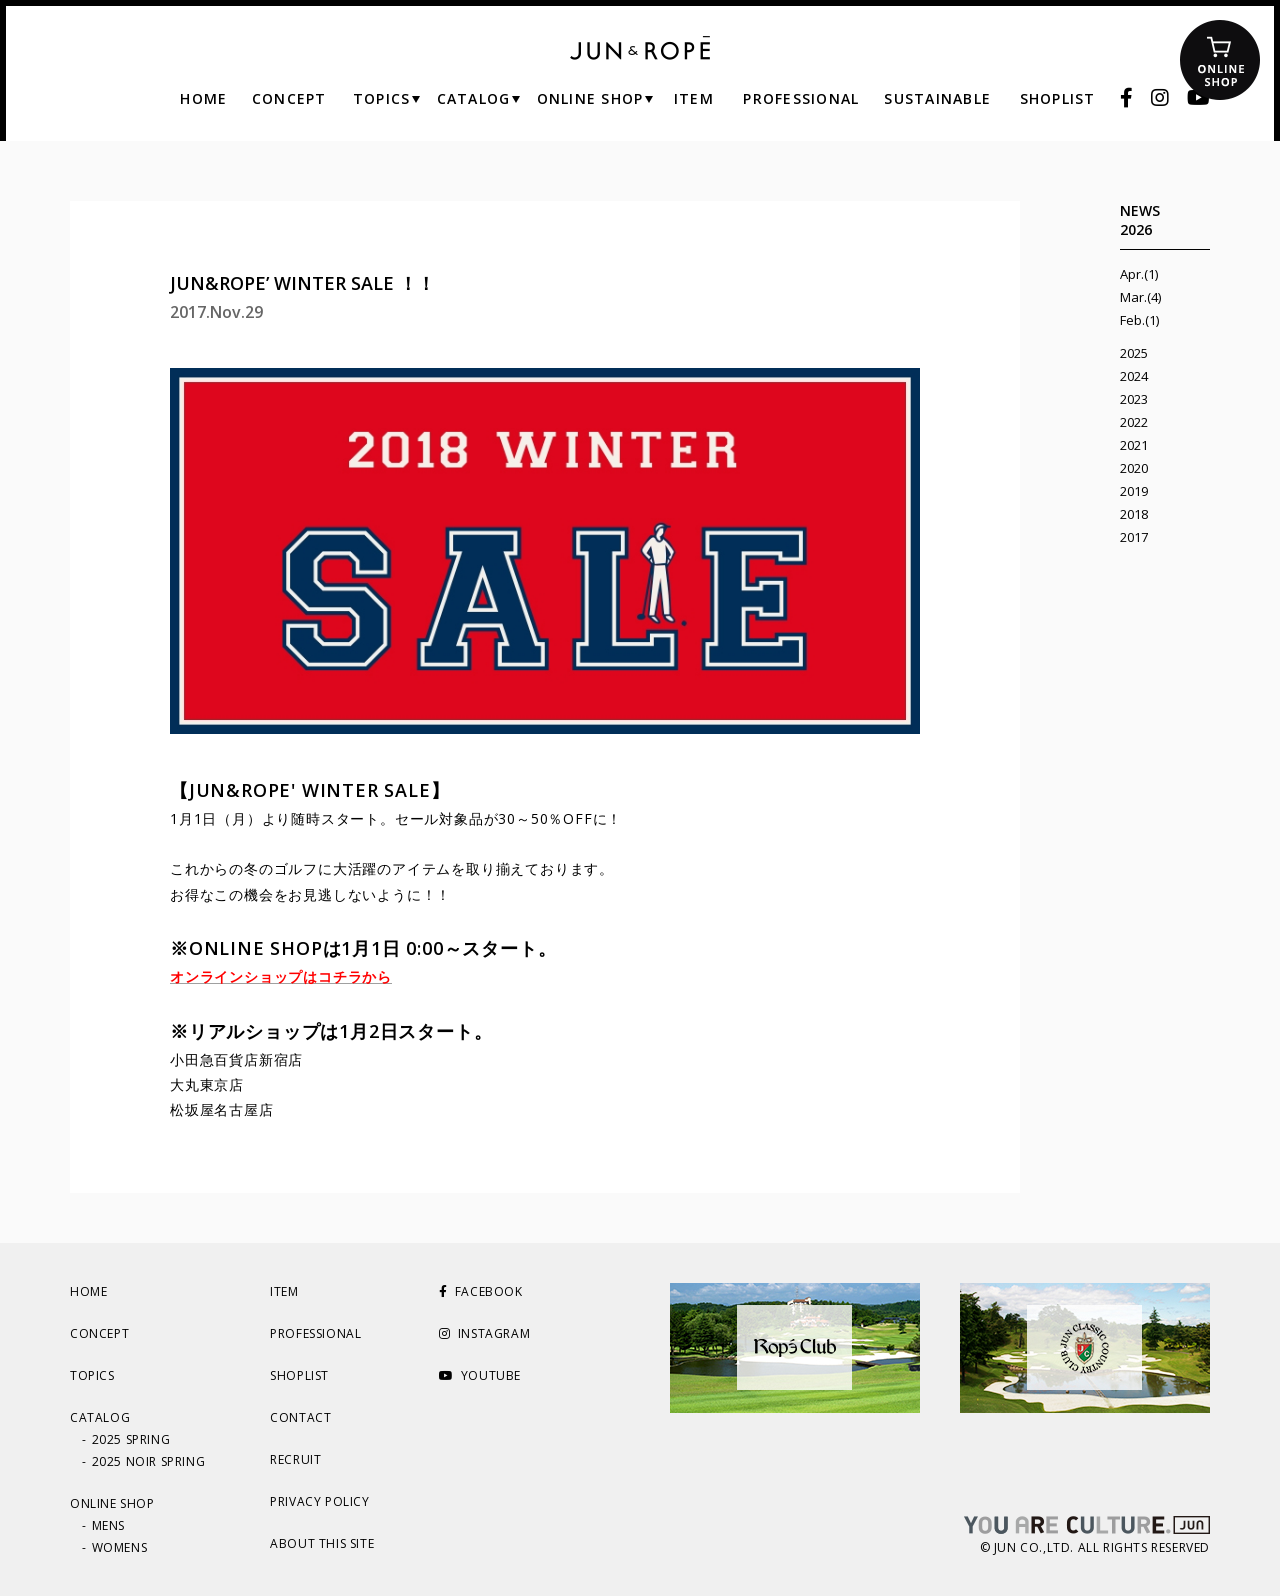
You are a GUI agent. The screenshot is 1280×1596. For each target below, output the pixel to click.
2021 (1134, 445)
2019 (1134, 491)
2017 (1134, 537)
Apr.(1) (1139, 274)
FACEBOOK (480, 1291)
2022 (1134, 422)
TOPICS (92, 1375)
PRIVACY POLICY (319, 1501)
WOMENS (120, 1547)
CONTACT (300, 1417)
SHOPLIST (299, 1375)
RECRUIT (295, 1459)
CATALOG (100, 1417)
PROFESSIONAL (315, 1333)
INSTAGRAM (484, 1333)
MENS (108, 1525)
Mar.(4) (1140, 297)
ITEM (284, 1291)
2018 (1134, 514)
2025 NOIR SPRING (149, 1461)
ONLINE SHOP (112, 1503)
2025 (1134, 353)
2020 (1134, 468)
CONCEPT (99, 1333)
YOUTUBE (480, 1375)
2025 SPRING (131, 1439)
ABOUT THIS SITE (322, 1543)
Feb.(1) (1139, 320)
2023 (1134, 399)
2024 (1134, 376)
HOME (88, 1291)
